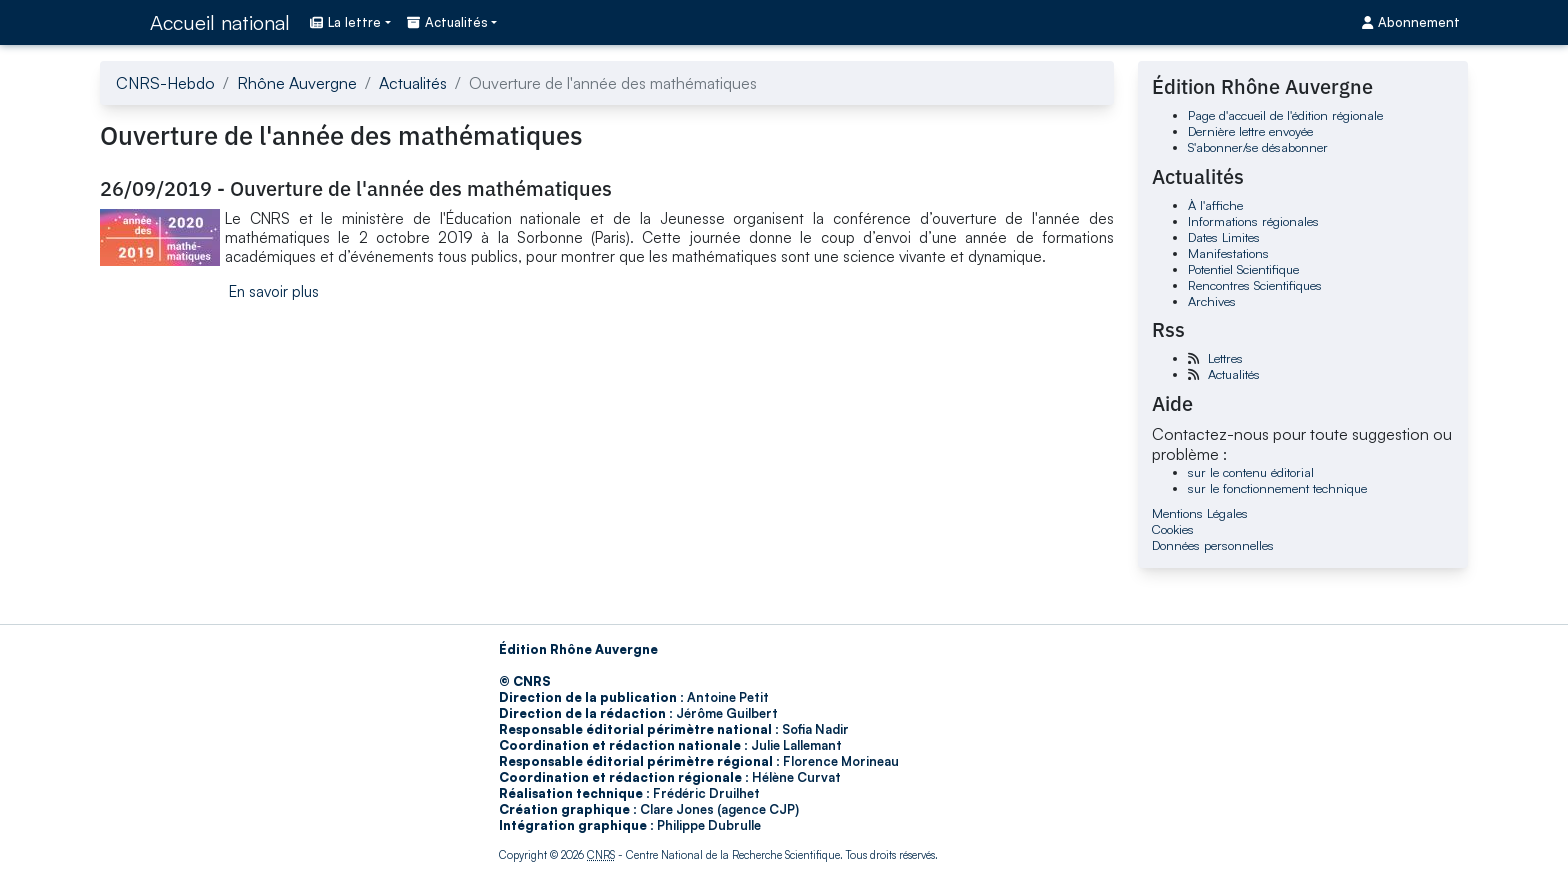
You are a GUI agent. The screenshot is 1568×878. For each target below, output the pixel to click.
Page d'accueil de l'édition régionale (1285, 115)
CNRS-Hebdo (165, 83)
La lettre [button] (345, 22)
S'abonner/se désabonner (1258, 147)
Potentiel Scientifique (1243, 269)
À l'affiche (1215, 205)
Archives (1212, 301)
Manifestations (1228, 253)
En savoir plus (274, 291)
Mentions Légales (1200, 513)
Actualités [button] (447, 22)
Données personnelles (1213, 545)
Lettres (1225, 358)
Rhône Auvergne (297, 83)
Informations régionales (1253, 221)
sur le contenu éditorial (1251, 472)
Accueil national (220, 22)
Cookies (1173, 529)
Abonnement (1411, 22)
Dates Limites (1224, 237)
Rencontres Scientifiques (1255, 285)
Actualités (413, 83)
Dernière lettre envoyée (1250, 131)
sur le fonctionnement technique (1277, 488)
